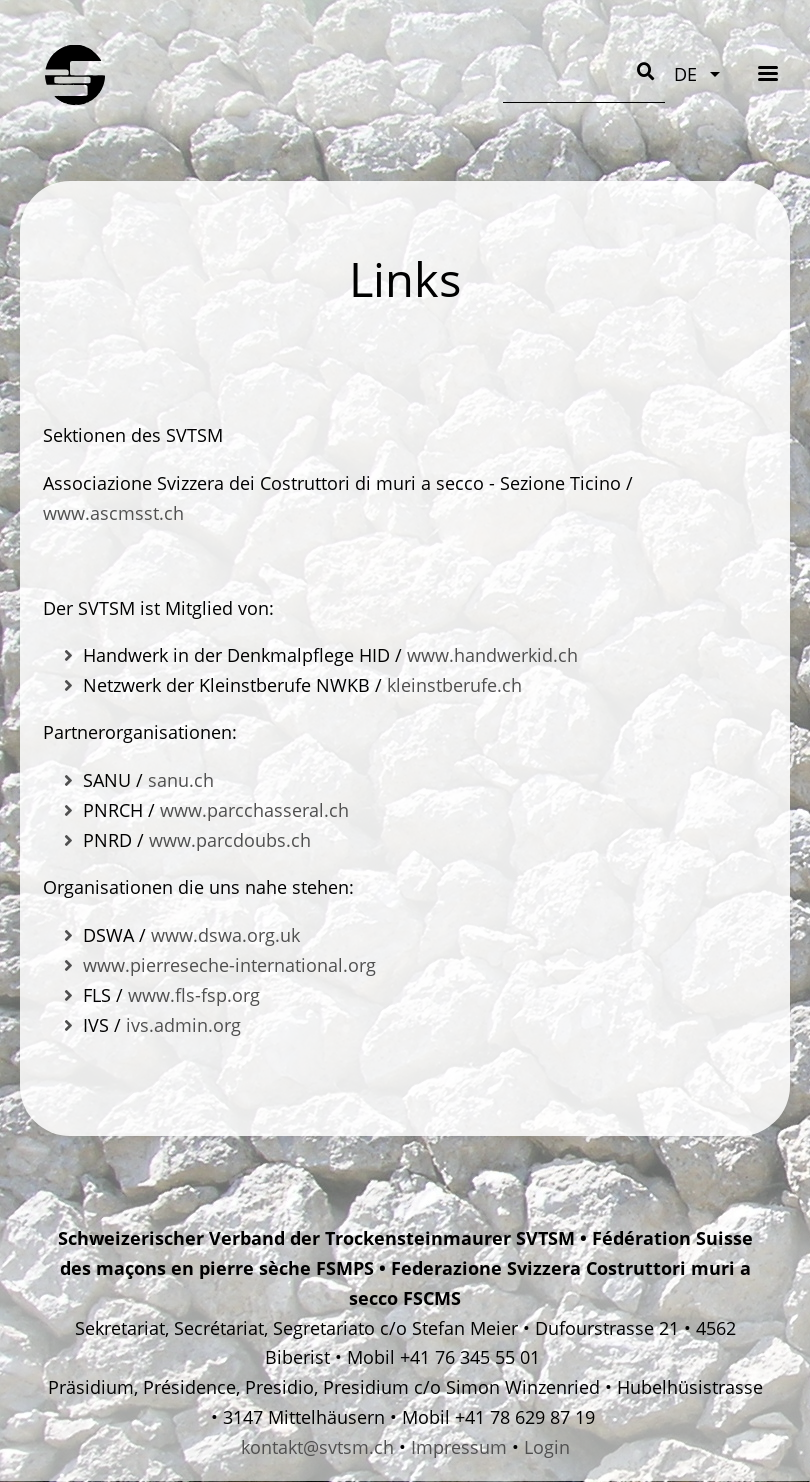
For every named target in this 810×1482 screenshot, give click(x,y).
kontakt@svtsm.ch (317, 1447)
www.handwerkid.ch (492, 655)
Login (547, 1447)
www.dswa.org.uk (225, 935)
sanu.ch (181, 780)
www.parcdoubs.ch (230, 840)
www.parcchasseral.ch (254, 810)
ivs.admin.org (183, 1025)
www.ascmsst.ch (113, 513)
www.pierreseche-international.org (229, 965)
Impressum (459, 1447)
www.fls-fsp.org (194, 995)
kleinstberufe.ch (454, 685)
